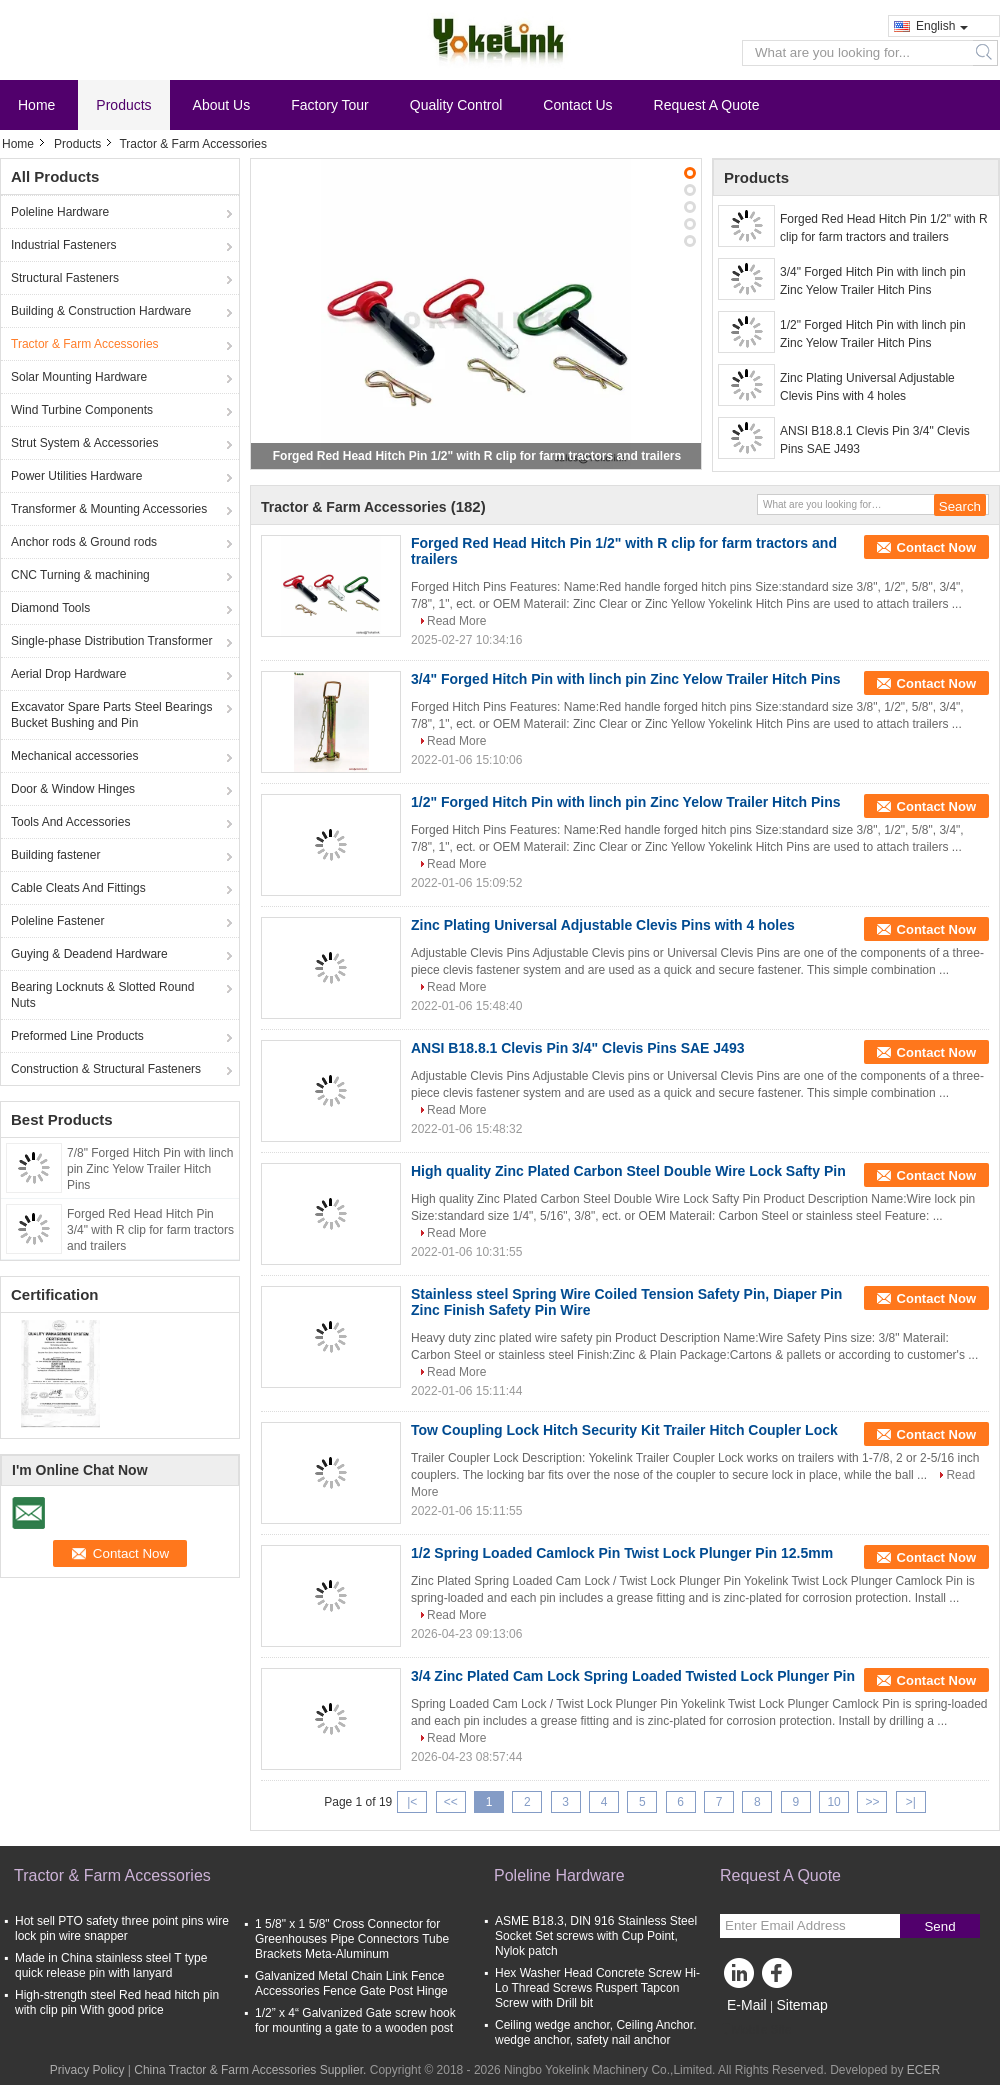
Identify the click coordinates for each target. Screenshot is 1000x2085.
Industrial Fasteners (63, 245)
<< (451, 1802)
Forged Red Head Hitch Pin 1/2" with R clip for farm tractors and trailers (477, 456)
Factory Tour (330, 105)
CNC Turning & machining (80, 575)
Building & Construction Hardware (101, 311)
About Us (222, 105)
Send (939, 1926)
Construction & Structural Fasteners (106, 1069)
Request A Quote (707, 105)
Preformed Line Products (77, 1036)
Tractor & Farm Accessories (85, 344)
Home (36, 105)
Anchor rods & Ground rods (84, 542)
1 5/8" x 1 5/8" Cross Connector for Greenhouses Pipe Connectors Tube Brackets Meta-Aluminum (352, 1939)
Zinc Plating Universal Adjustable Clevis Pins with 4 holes (867, 387)
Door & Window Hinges (73, 789)
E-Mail (747, 2005)
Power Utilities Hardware (76, 476)
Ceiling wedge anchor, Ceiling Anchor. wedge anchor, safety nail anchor (595, 2032)
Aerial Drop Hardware (68, 674)
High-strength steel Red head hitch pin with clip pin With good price (117, 2002)
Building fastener (55, 855)
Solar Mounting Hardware (79, 377)
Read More (456, 621)
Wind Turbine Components (82, 410)
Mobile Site (755, 2030)
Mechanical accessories (74, 756)
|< (412, 1802)
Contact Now (936, 547)
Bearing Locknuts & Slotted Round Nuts (102, 995)
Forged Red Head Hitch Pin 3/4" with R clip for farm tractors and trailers (150, 1230)
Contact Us (577, 105)
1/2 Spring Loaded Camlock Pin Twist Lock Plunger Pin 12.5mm (622, 1553)
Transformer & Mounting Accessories (109, 509)
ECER (923, 2070)
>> (872, 1802)
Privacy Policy (87, 2070)
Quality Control (456, 105)
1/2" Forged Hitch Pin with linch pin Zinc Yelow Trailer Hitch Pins (873, 334)
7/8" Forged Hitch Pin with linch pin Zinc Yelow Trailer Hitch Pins (150, 1169)
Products (123, 105)
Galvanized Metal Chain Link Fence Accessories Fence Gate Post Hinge (351, 1983)
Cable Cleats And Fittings (78, 888)
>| (911, 1802)
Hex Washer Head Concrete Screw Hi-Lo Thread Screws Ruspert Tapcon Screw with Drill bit (597, 1988)
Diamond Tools (50, 608)
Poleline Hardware (60, 212)
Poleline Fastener (57, 921)
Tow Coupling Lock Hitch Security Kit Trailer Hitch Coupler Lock (624, 1430)
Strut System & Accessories (84, 443)
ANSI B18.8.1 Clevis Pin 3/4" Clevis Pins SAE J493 (875, 440)
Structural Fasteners (65, 278)
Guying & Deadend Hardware (89, 954)
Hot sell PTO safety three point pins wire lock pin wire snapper (122, 1928)
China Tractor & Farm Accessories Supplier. (251, 2070)
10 (833, 1802)
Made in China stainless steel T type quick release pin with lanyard (111, 1965)
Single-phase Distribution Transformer (111, 641)
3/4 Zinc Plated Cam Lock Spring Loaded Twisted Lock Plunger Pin (633, 1676)
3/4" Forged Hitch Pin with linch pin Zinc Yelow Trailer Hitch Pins (873, 281)
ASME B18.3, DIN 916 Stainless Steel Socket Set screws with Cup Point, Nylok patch (596, 1936)
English (942, 26)
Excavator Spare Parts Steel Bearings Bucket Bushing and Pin (111, 715)
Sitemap (801, 2005)
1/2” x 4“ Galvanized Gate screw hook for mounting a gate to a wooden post (355, 2020)
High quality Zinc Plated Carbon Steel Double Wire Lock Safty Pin (628, 1171)
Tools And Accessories (70, 822)
